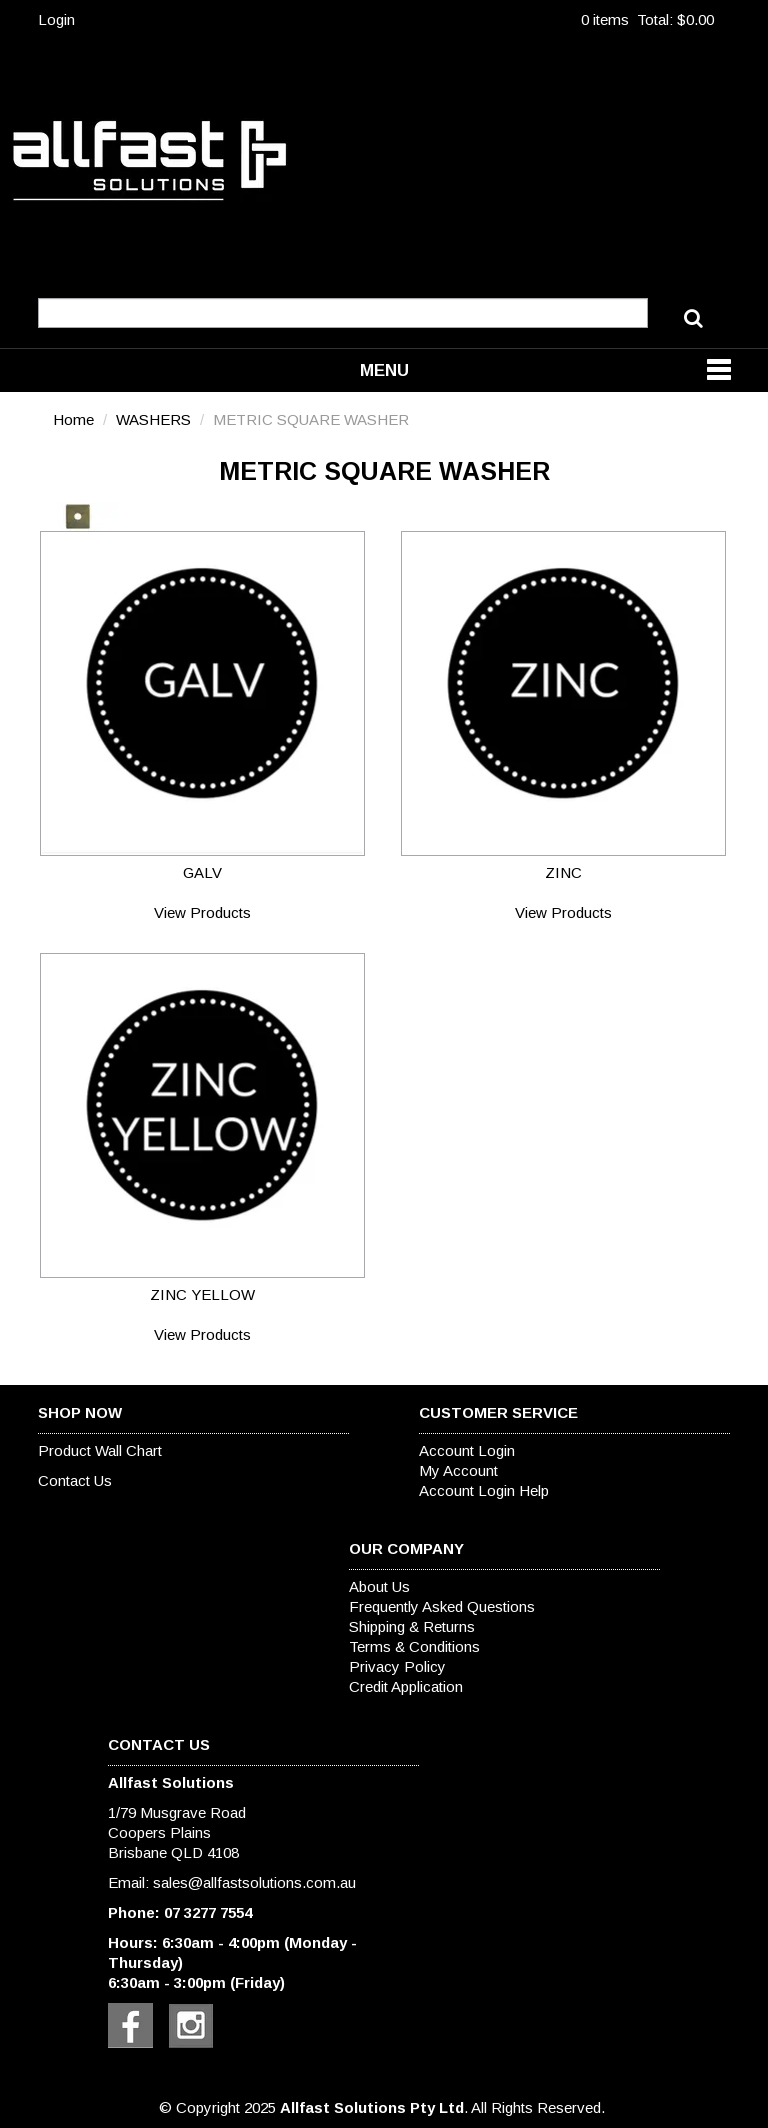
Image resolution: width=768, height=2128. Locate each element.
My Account (458, 1470)
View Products (202, 912)
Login (56, 19)
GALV (202, 872)
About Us (379, 1586)
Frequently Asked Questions (442, 1606)
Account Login (467, 1450)
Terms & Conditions (414, 1646)
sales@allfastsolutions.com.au (254, 1882)
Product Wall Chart (100, 1450)
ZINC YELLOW (202, 1294)
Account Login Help (484, 1490)
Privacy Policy (397, 1666)
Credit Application (406, 1686)
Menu (384, 370)
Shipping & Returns (412, 1626)
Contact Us (75, 1480)
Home (73, 419)
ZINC (563, 872)
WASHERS (153, 419)
